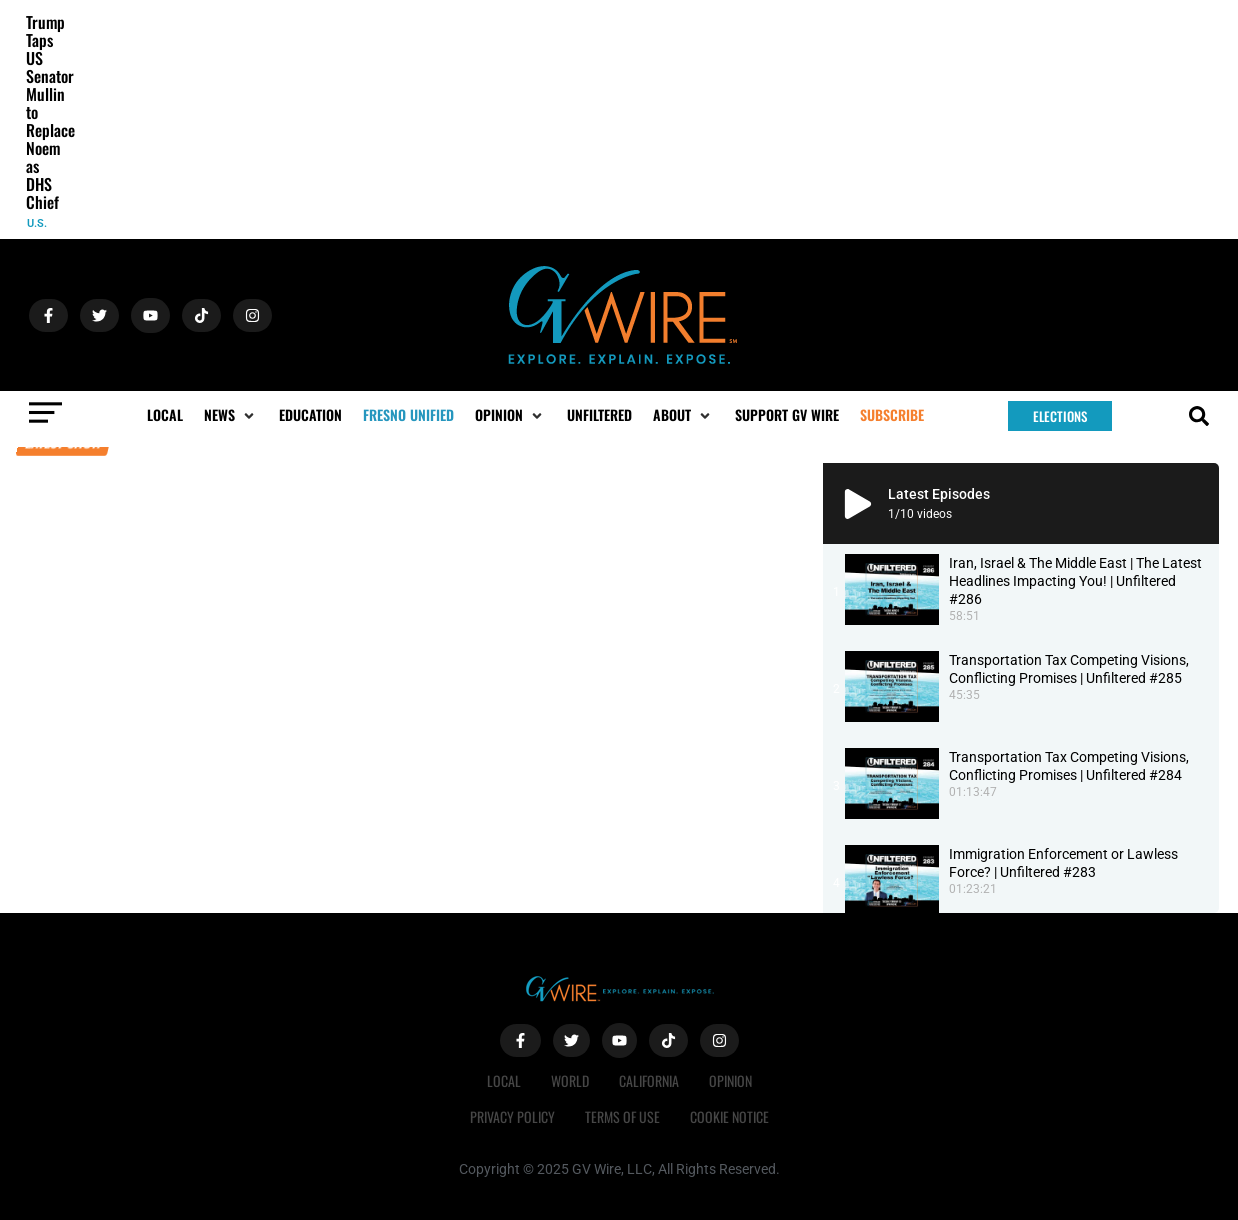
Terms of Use (622, 1116)
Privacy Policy (512, 1116)
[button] (231, 415)
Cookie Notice (729, 1116)
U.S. (37, 223)
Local (504, 1080)
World (570, 1080)
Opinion (730, 1080)
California (649, 1080)
